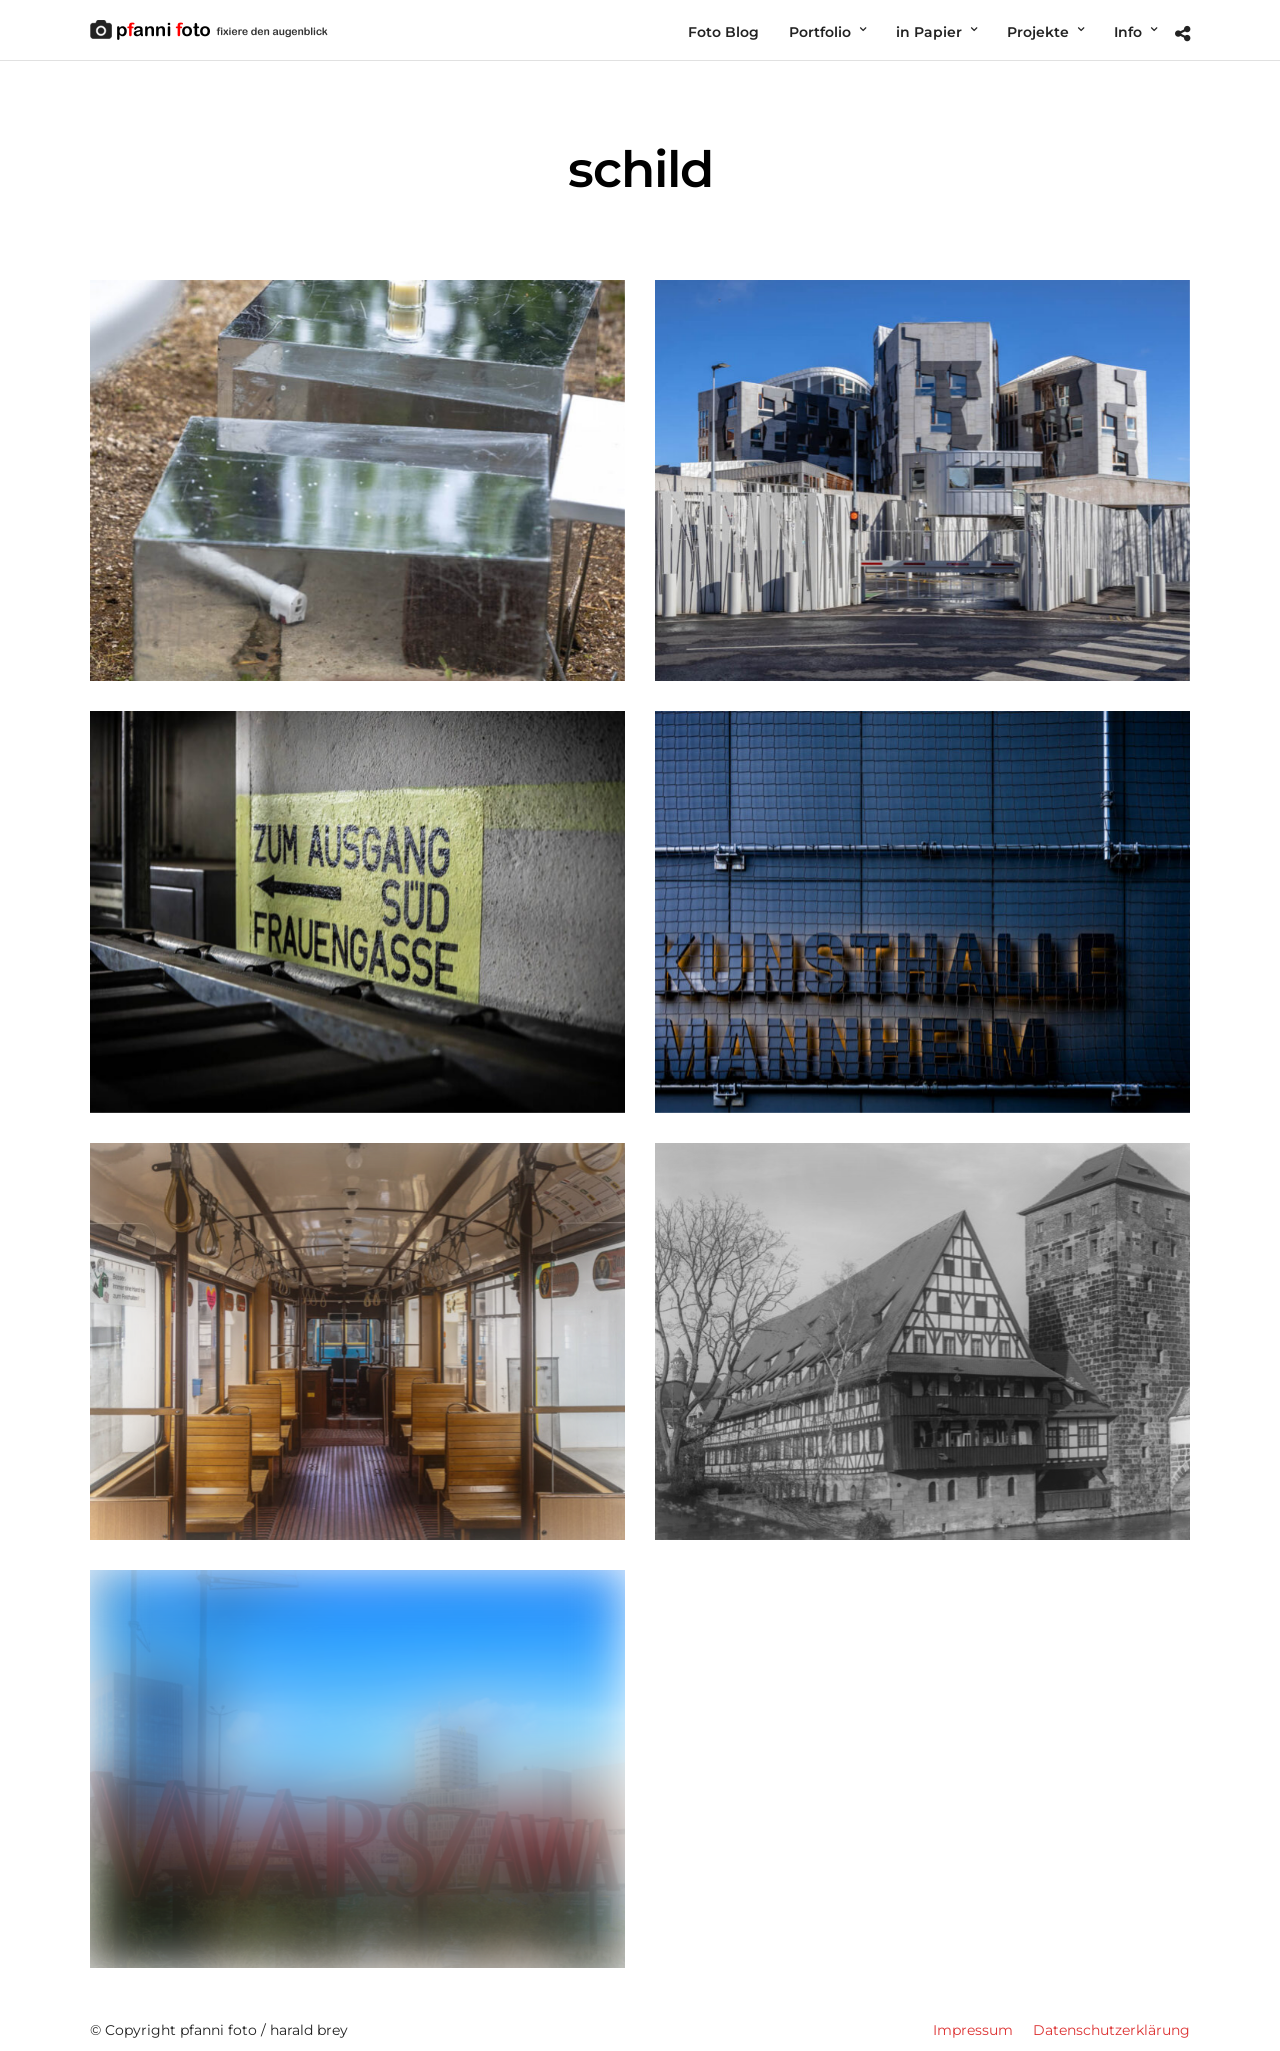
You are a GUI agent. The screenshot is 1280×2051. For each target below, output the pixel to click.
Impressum (973, 2022)
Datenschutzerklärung (1111, 2022)
